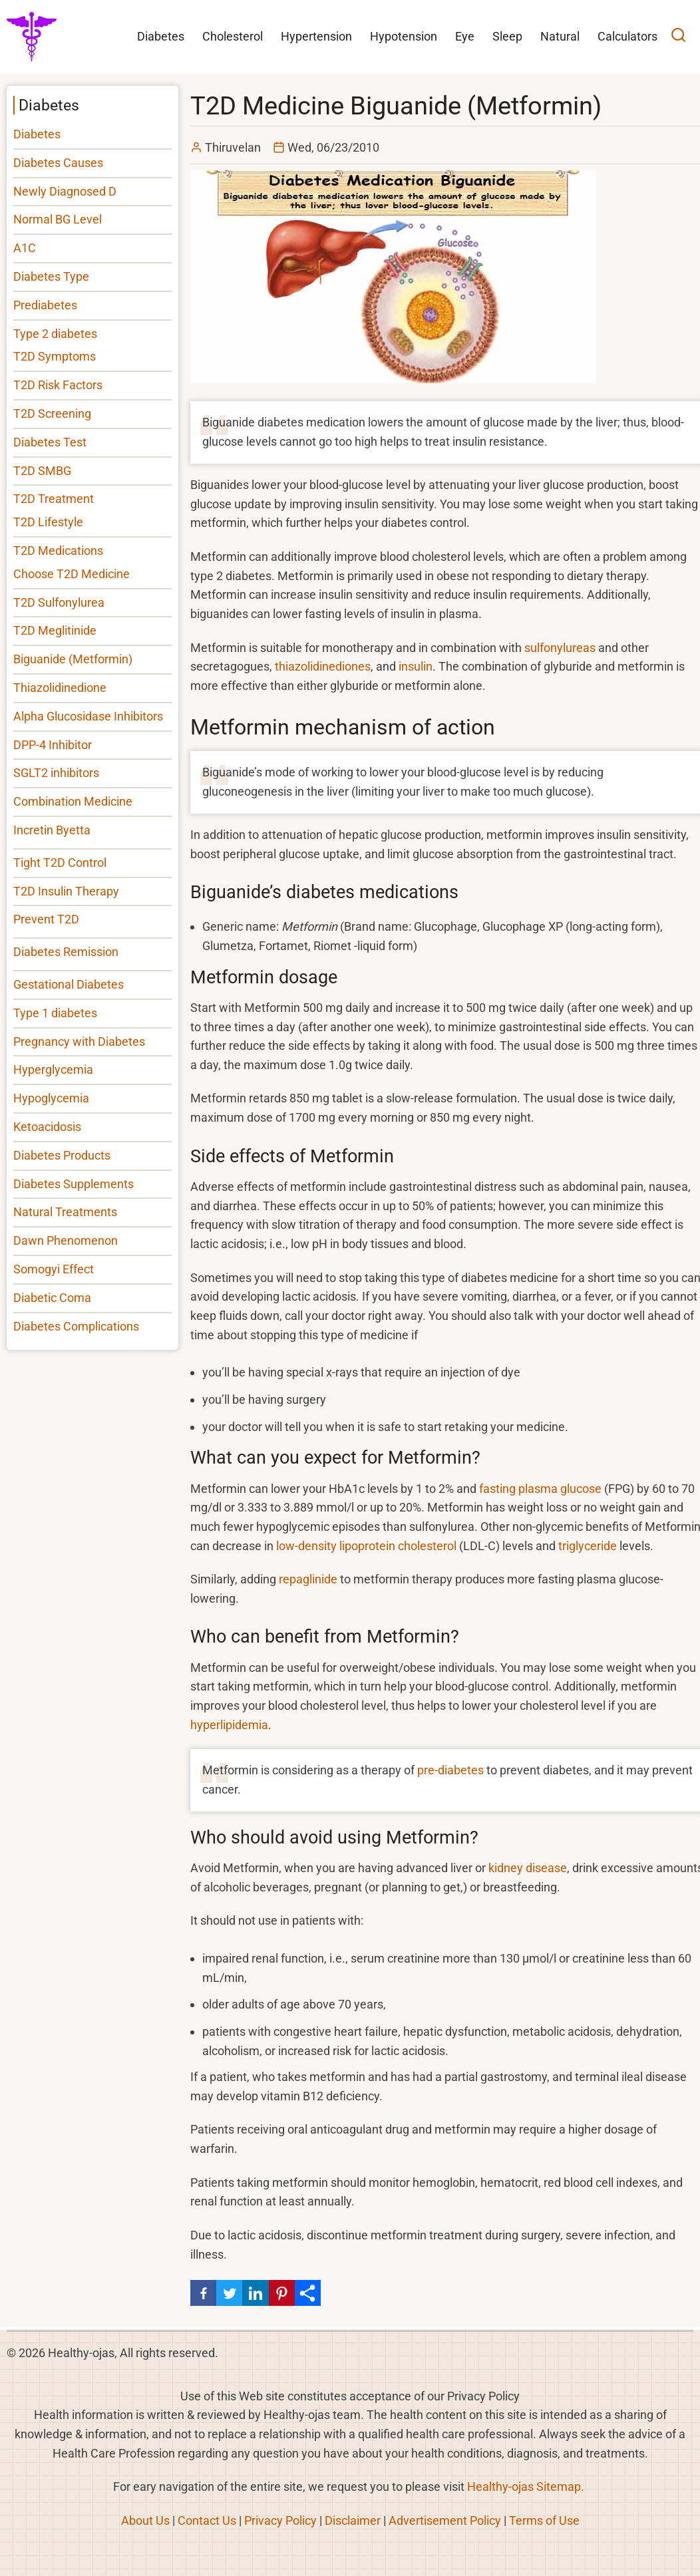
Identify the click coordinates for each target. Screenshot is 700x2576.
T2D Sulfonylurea (58, 602)
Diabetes (37, 134)
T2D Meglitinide (54, 630)
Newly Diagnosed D (64, 191)
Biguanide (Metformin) (72, 659)
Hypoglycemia (51, 1098)
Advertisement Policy (445, 2520)
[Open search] (678, 37)
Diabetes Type (51, 276)
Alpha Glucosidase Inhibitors (88, 716)
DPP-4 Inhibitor (52, 745)
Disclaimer (353, 2520)
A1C (24, 248)
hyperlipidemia (229, 1725)
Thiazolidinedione (59, 688)
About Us (145, 2520)
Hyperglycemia (53, 1069)
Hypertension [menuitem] (316, 36)
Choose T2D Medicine (71, 574)
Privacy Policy (280, 2520)
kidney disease (527, 1868)
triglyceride (587, 1546)
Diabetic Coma (52, 1298)
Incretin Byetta (51, 830)
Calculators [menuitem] (627, 36)
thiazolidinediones (323, 666)
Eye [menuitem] (464, 36)
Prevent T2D (46, 919)
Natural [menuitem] (560, 36)
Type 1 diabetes (55, 1013)
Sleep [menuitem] (507, 36)
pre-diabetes (450, 1770)
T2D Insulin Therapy (66, 891)
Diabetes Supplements (73, 1184)
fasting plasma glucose (540, 1489)
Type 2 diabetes (55, 334)
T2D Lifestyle (48, 522)
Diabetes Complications (76, 1326)
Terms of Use (544, 2520)
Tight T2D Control (59, 863)
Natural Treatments (65, 1212)
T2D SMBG (42, 471)
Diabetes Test (50, 442)
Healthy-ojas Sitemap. (525, 2487)
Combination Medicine (72, 801)
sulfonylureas (560, 648)
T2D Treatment (53, 499)
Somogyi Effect (53, 1269)
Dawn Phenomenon (65, 1240)
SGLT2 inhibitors (56, 773)
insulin (416, 666)
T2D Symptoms (54, 356)
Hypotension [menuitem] (403, 36)
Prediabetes (45, 305)
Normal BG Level (57, 219)
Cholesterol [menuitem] (232, 36)
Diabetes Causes (58, 163)
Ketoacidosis (47, 1127)
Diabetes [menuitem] (160, 36)
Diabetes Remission (65, 952)
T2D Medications (58, 551)
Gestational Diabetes (68, 984)
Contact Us (207, 2520)
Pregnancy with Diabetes (79, 1041)
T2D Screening (52, 413)
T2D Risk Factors (57, 385)
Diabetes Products (61, 1155)
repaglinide (308, 1579)
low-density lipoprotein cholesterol (366, 1546)
